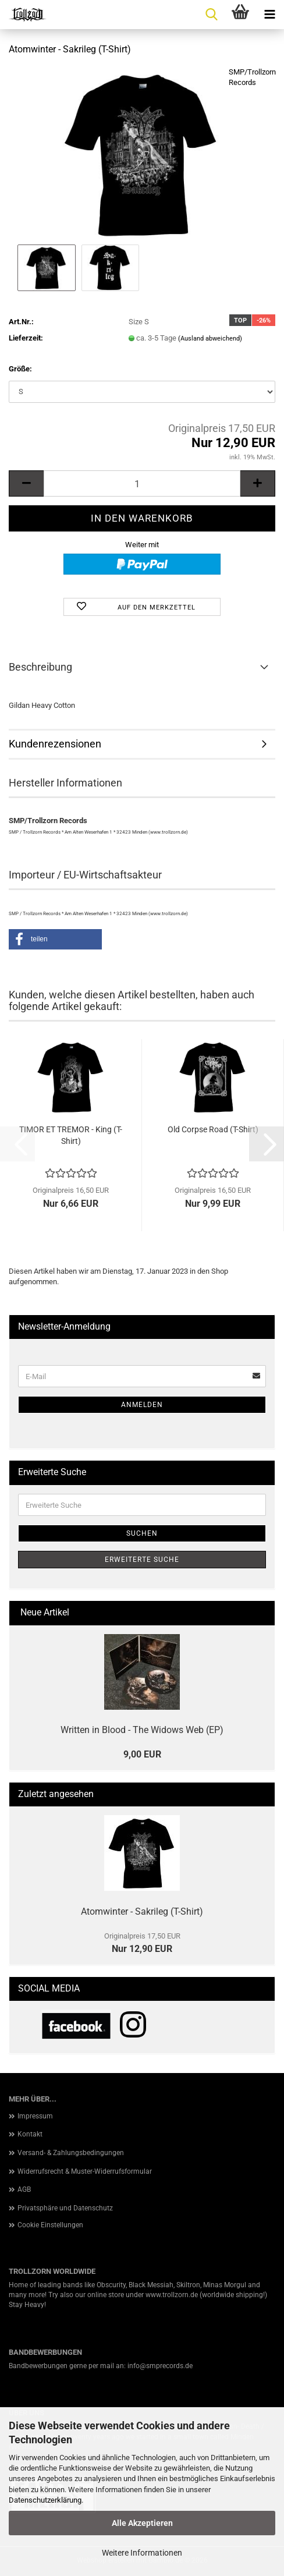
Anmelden (142, 1405)
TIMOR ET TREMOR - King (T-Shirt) (70, 1135)
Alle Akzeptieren (142, 2523)
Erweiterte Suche (142, 1559)
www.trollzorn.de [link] (171, 2295)
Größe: (20, 368)
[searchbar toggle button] (211, 14)
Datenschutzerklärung (45, 2500)
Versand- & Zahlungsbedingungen (70, 2153)
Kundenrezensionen (55, 744)
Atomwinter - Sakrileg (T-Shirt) (142, 1911)
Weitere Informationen (142, 2552)
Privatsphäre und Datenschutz (65, 2208)
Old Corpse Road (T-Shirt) (213, 1129)
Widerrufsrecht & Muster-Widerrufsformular (84, 2171)
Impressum (35, 2116)
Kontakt (29, 2134)
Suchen (142, 1533)
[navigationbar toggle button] (269, 14)
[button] (26, 483)
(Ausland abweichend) (210, 338)
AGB (24, 2189)
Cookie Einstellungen (50, 2225)
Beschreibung (40, 667)
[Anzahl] (142, 483)
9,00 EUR (142, 1754)
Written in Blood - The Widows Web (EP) (142, 1729)
